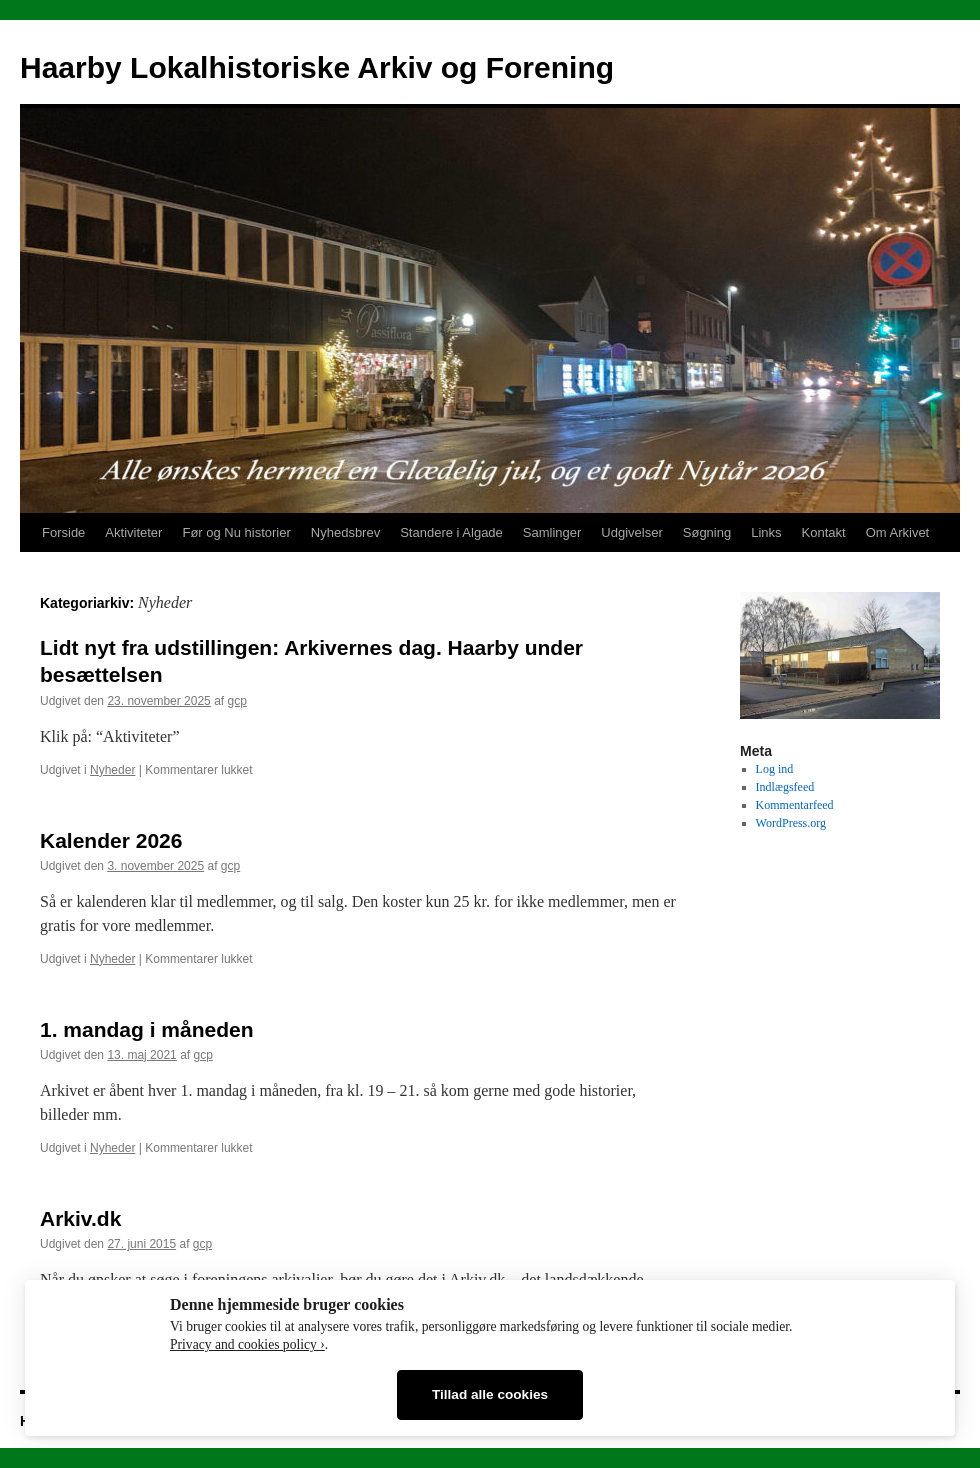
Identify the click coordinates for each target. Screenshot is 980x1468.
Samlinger (552, 532)
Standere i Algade (451, 532)
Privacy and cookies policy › (247, 1344)
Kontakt (824, 532)
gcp (237, 701)
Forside (63, 532)
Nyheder (112, 770)
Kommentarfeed (795, 805)
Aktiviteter (133, 532)
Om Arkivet (898, 532)
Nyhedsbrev (345, 532)
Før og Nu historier (236, 532)
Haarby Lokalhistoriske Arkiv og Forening (317, 67)
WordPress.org (791, 823)
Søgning (707, 532)
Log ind (775, 769)
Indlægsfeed (785, 787)
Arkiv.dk (80, 1218)
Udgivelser (631, 532)
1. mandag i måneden (147, 1029)
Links (766, 532)
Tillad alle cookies (490, 1394)
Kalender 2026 (111, 840)
